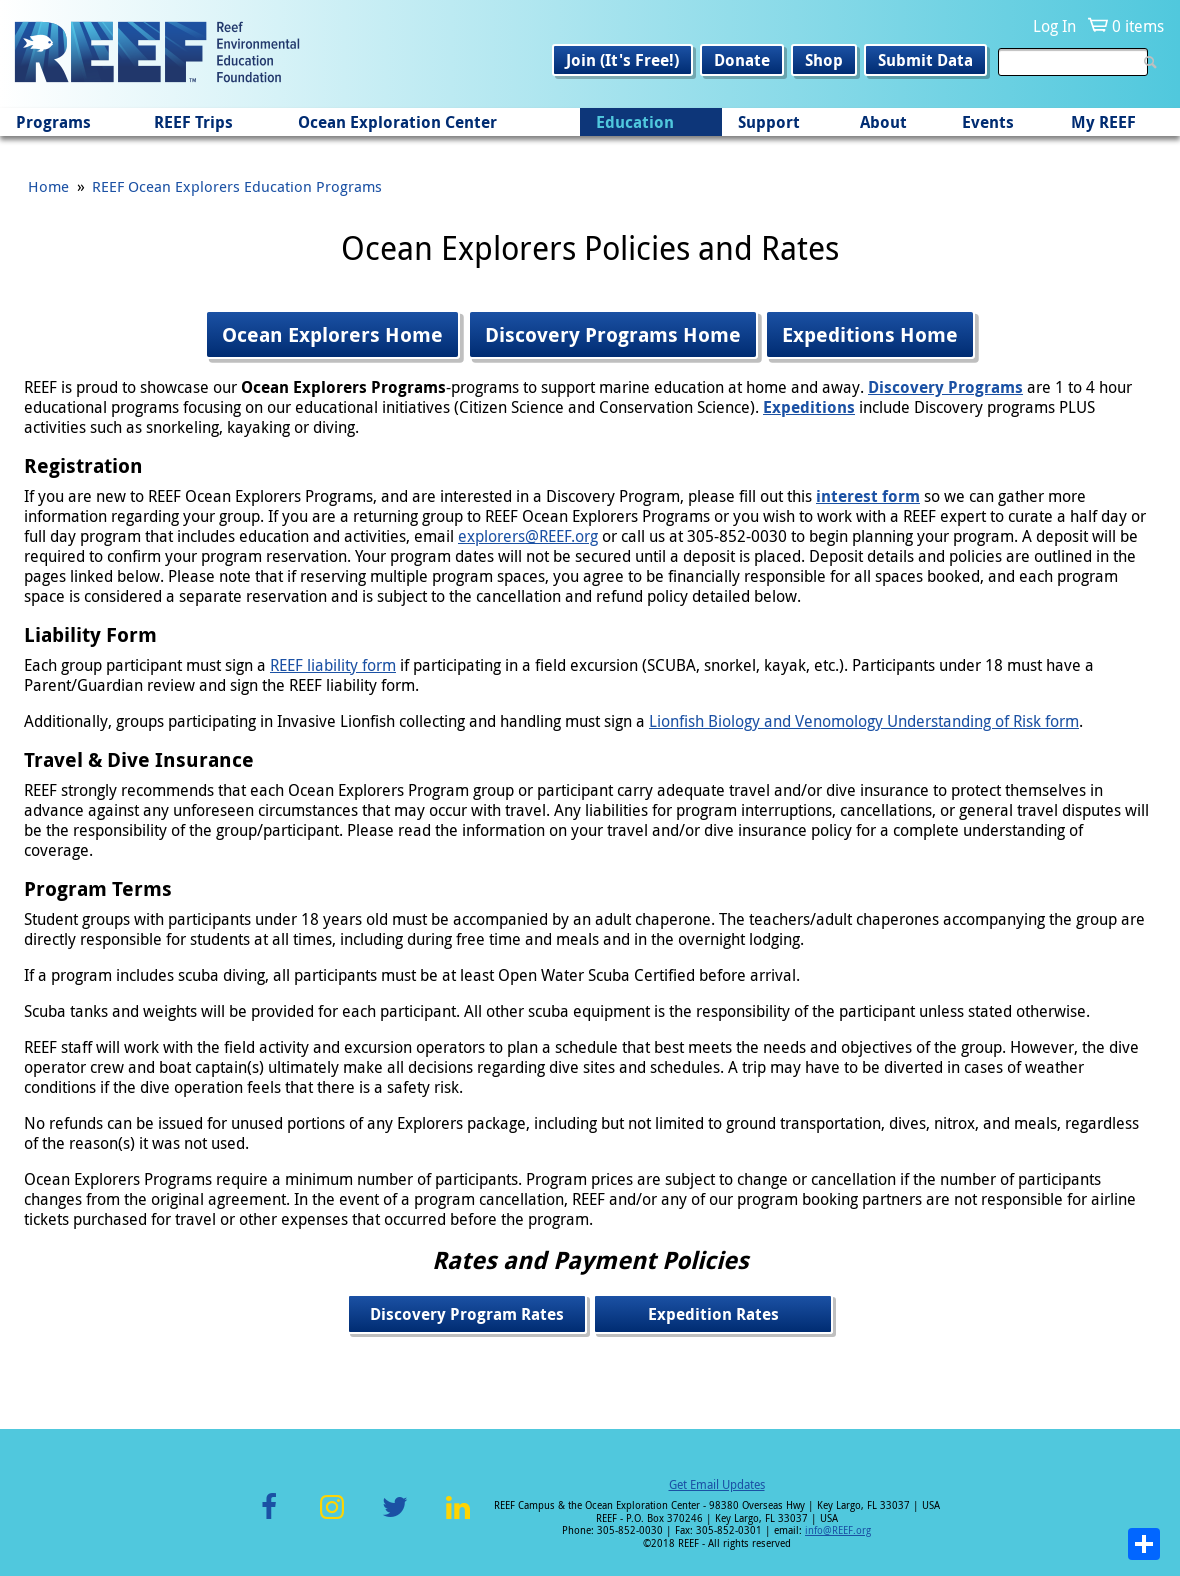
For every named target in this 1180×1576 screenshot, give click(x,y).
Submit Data (925, 60)
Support (769, 122)
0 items (1138, 26)
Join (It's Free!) (622, 60)
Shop (824, 60)
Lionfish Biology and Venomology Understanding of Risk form (864, 721)
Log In (1054, 26)
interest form (868, 496)
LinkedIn (457, 1518)
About (883, 122)
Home (48, 186)
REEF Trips (193, 122)
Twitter (395, 1518)
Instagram (332, 1518)
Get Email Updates (717, 1484)
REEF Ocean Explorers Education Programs (237, 186)
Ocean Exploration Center (397, 122)
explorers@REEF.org (528, 536)
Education (635, 122)
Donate (742, 60)
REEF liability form (333, 665)
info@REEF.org (838, 1530)
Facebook (269, 1518)
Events (988, 122)
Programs (53, 122)
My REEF (1103, 122)
